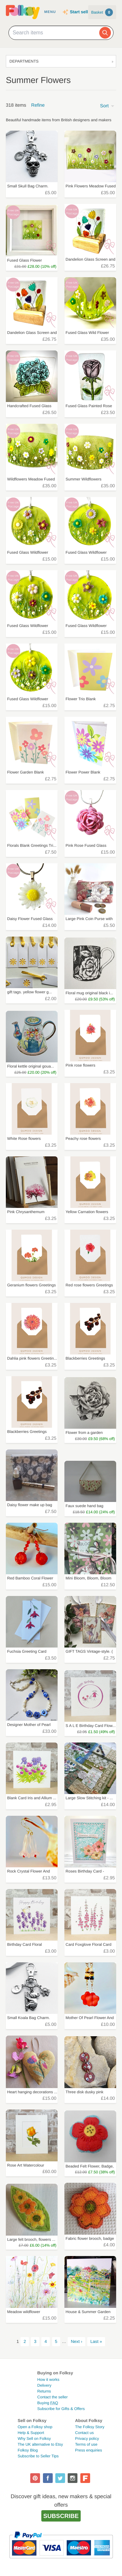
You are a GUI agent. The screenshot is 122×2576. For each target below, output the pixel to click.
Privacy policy (87, 2438)
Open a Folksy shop (35, 2427)
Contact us (84, 2432)
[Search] (105, 33)
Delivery (44, 2385)
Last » (96, 2341)
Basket (102, 12)
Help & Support (31, 2432)
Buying (47, 2403)
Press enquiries (88, 2450)
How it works (48, 2379)
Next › (76, 2341)
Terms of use (86, 2444)
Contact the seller (52, 2397)
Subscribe (61, 2515)
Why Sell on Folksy (34, 2438)
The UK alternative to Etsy (40, 2444)
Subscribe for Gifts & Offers (61, 2408)
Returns (44, 2391)
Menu (50, 12)
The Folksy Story (89, 2427)
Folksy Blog (28, 2450)
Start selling (82, 11)
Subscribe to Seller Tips (38, 2456)
